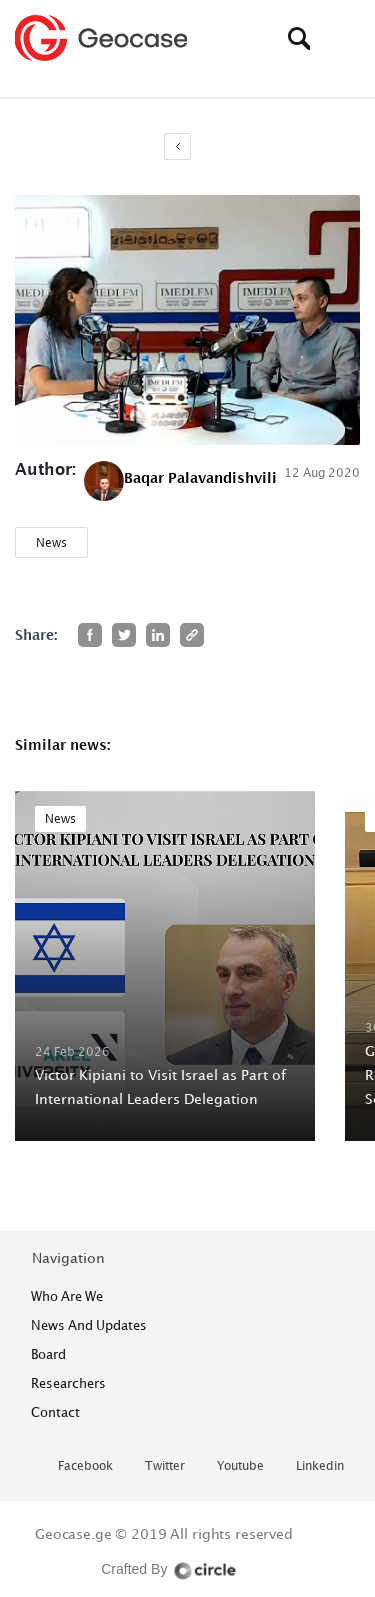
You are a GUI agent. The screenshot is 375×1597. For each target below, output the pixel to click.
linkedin (320, 1466)
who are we (67, 1296)
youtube (240, 1466)
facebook (85, 1466)
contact (55, 1412)
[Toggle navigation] (345, 38)
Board (48, 1354)
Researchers (68, 1383)
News (51, 542)
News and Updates (89, 1325)
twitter (165, 1466)
